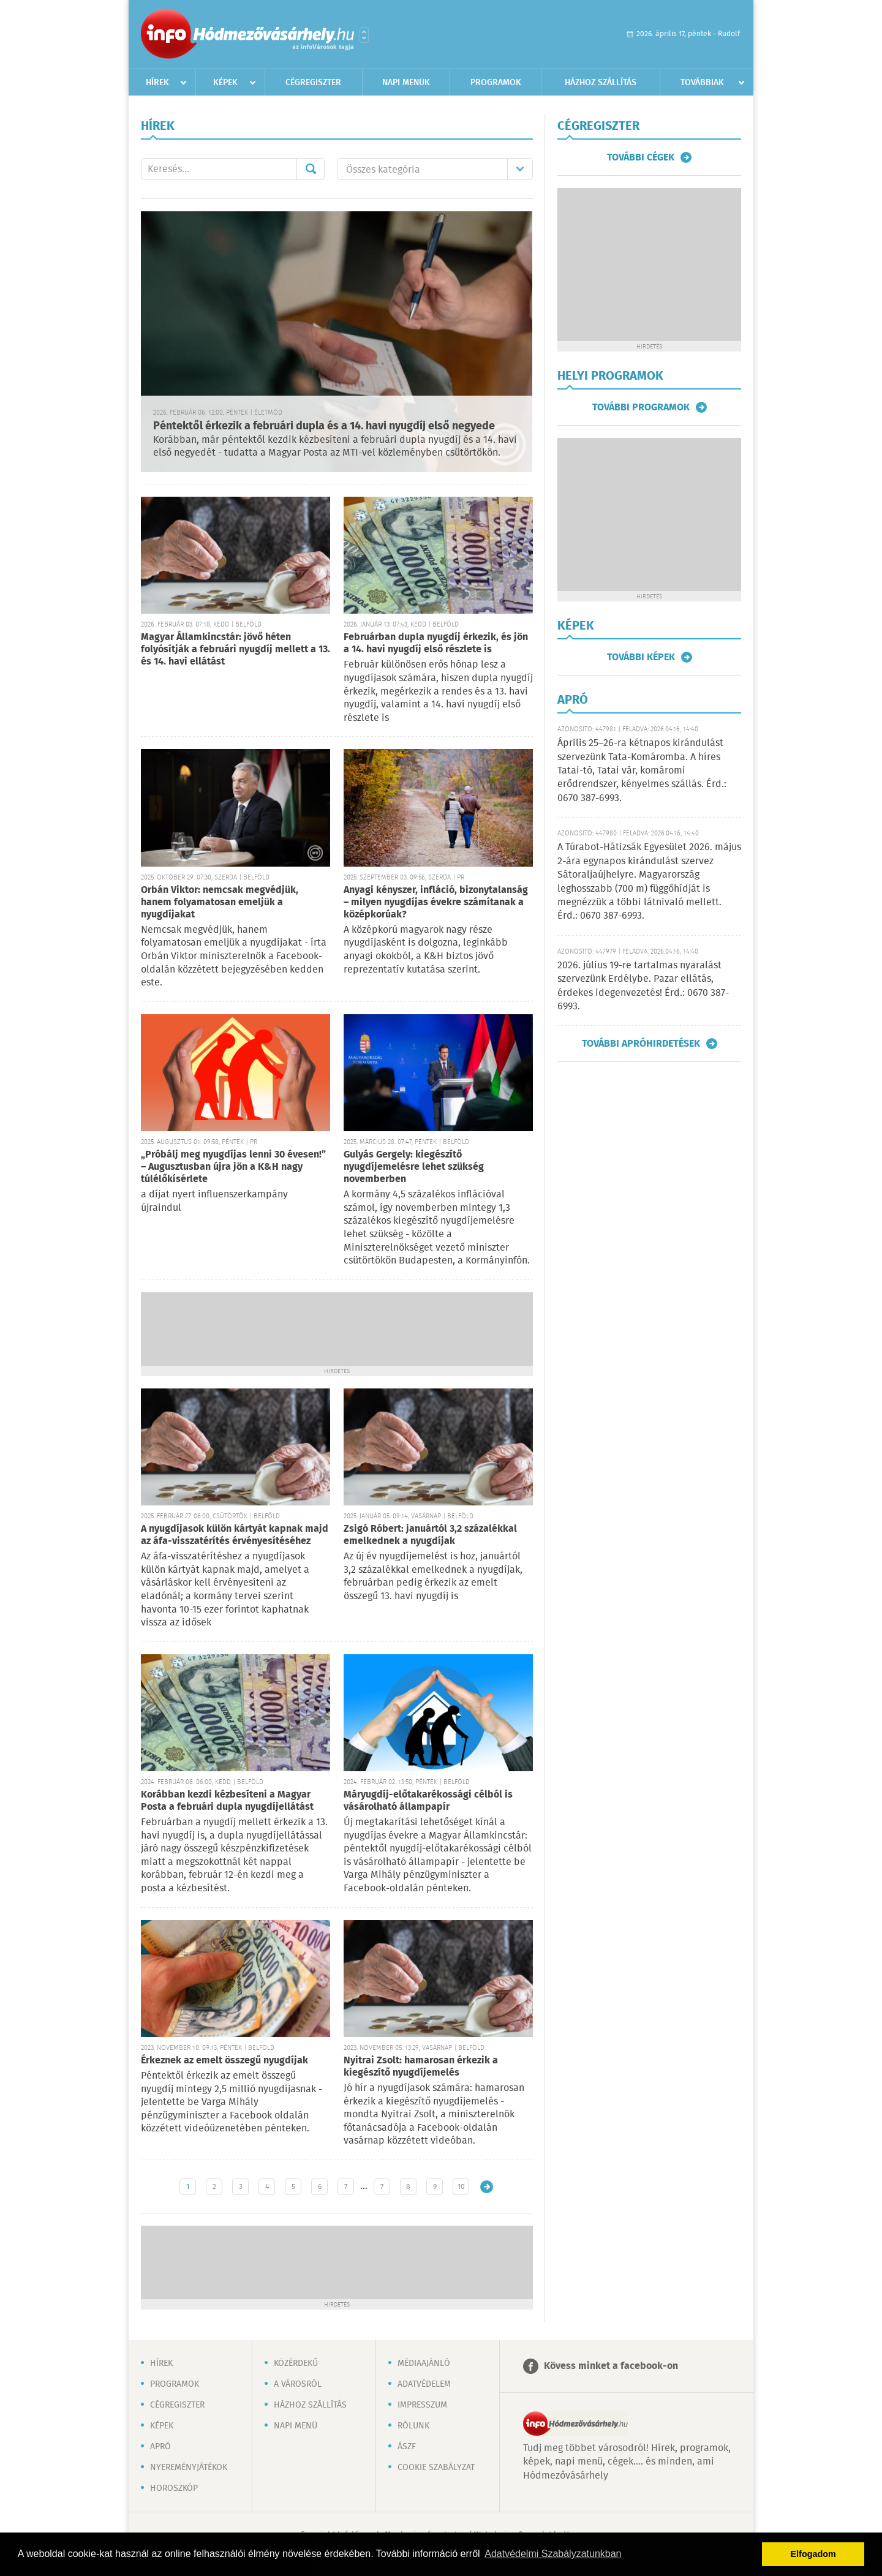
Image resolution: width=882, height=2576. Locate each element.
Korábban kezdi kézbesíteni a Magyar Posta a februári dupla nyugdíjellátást (227, 1801)
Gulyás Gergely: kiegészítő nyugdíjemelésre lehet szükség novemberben (414, 1167)
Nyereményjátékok (188, 2467)
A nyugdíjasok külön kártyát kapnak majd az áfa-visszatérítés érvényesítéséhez (234, 1535)
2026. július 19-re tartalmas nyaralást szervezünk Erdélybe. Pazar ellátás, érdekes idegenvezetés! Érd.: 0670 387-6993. (643, 986)
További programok (641, 407)
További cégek (640, 157)
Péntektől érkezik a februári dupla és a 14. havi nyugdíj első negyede (324, 426)
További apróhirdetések (641, 1043)
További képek (641, 657)
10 (461, 2187)
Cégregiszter (313, 82)
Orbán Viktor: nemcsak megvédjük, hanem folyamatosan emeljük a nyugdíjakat (219, 902)
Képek (225, 82)
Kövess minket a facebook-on (611, 2366)
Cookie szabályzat (436, 2467)
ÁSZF (407, 2447)
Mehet (310, 169)
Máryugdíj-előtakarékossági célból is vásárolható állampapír (428, 1801)
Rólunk (413, 2426)
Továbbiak (702, 82)
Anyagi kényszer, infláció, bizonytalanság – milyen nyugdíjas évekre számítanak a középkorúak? (436, 902)
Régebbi (486, 2186)
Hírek (157, 82)
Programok (495, 82)
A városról (298, 2384)
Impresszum (422, 2405)
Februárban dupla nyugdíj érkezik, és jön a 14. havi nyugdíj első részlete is (436, 643)
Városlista (364, 35)
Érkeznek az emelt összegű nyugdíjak (224, 2060)
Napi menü (295, 2426)
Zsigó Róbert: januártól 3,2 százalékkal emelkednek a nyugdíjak (430, 1535)
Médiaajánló (424, 2363)
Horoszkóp (174, 2488)
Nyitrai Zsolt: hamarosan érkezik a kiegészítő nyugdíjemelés (421, 2067)
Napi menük (406, 82)
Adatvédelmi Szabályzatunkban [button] (552, 2553)
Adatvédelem (424, 2384)
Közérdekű (296, 2363)
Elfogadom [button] (813, 2554)
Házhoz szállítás (600, 82)
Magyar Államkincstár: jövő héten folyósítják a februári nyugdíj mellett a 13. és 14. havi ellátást (235, 649)
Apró (160, 2447)
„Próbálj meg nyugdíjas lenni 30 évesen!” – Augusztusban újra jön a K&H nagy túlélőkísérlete (233, 1167)
